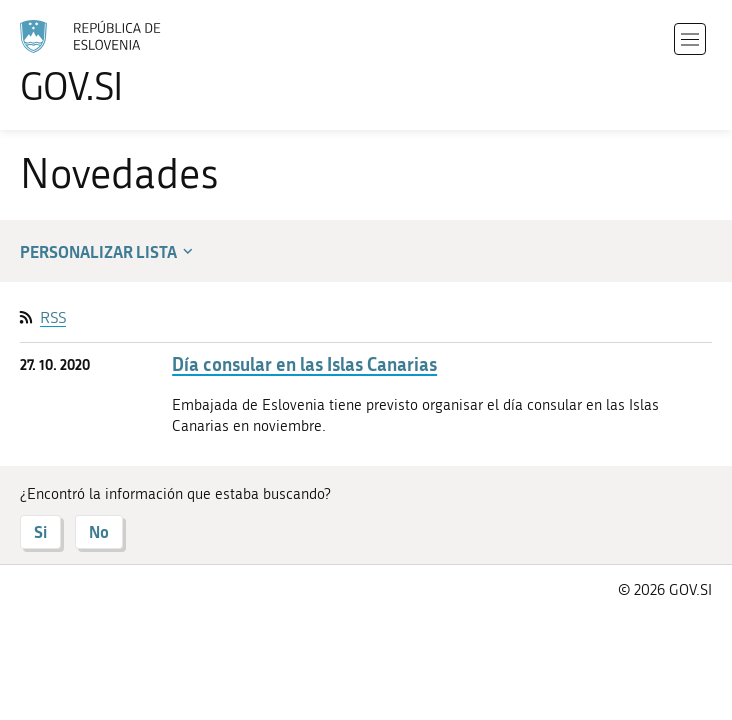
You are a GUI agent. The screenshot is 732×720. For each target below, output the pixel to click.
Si (40, 531)
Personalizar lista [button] (108, 251)
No (99, 531)
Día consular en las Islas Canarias (304, 364)
